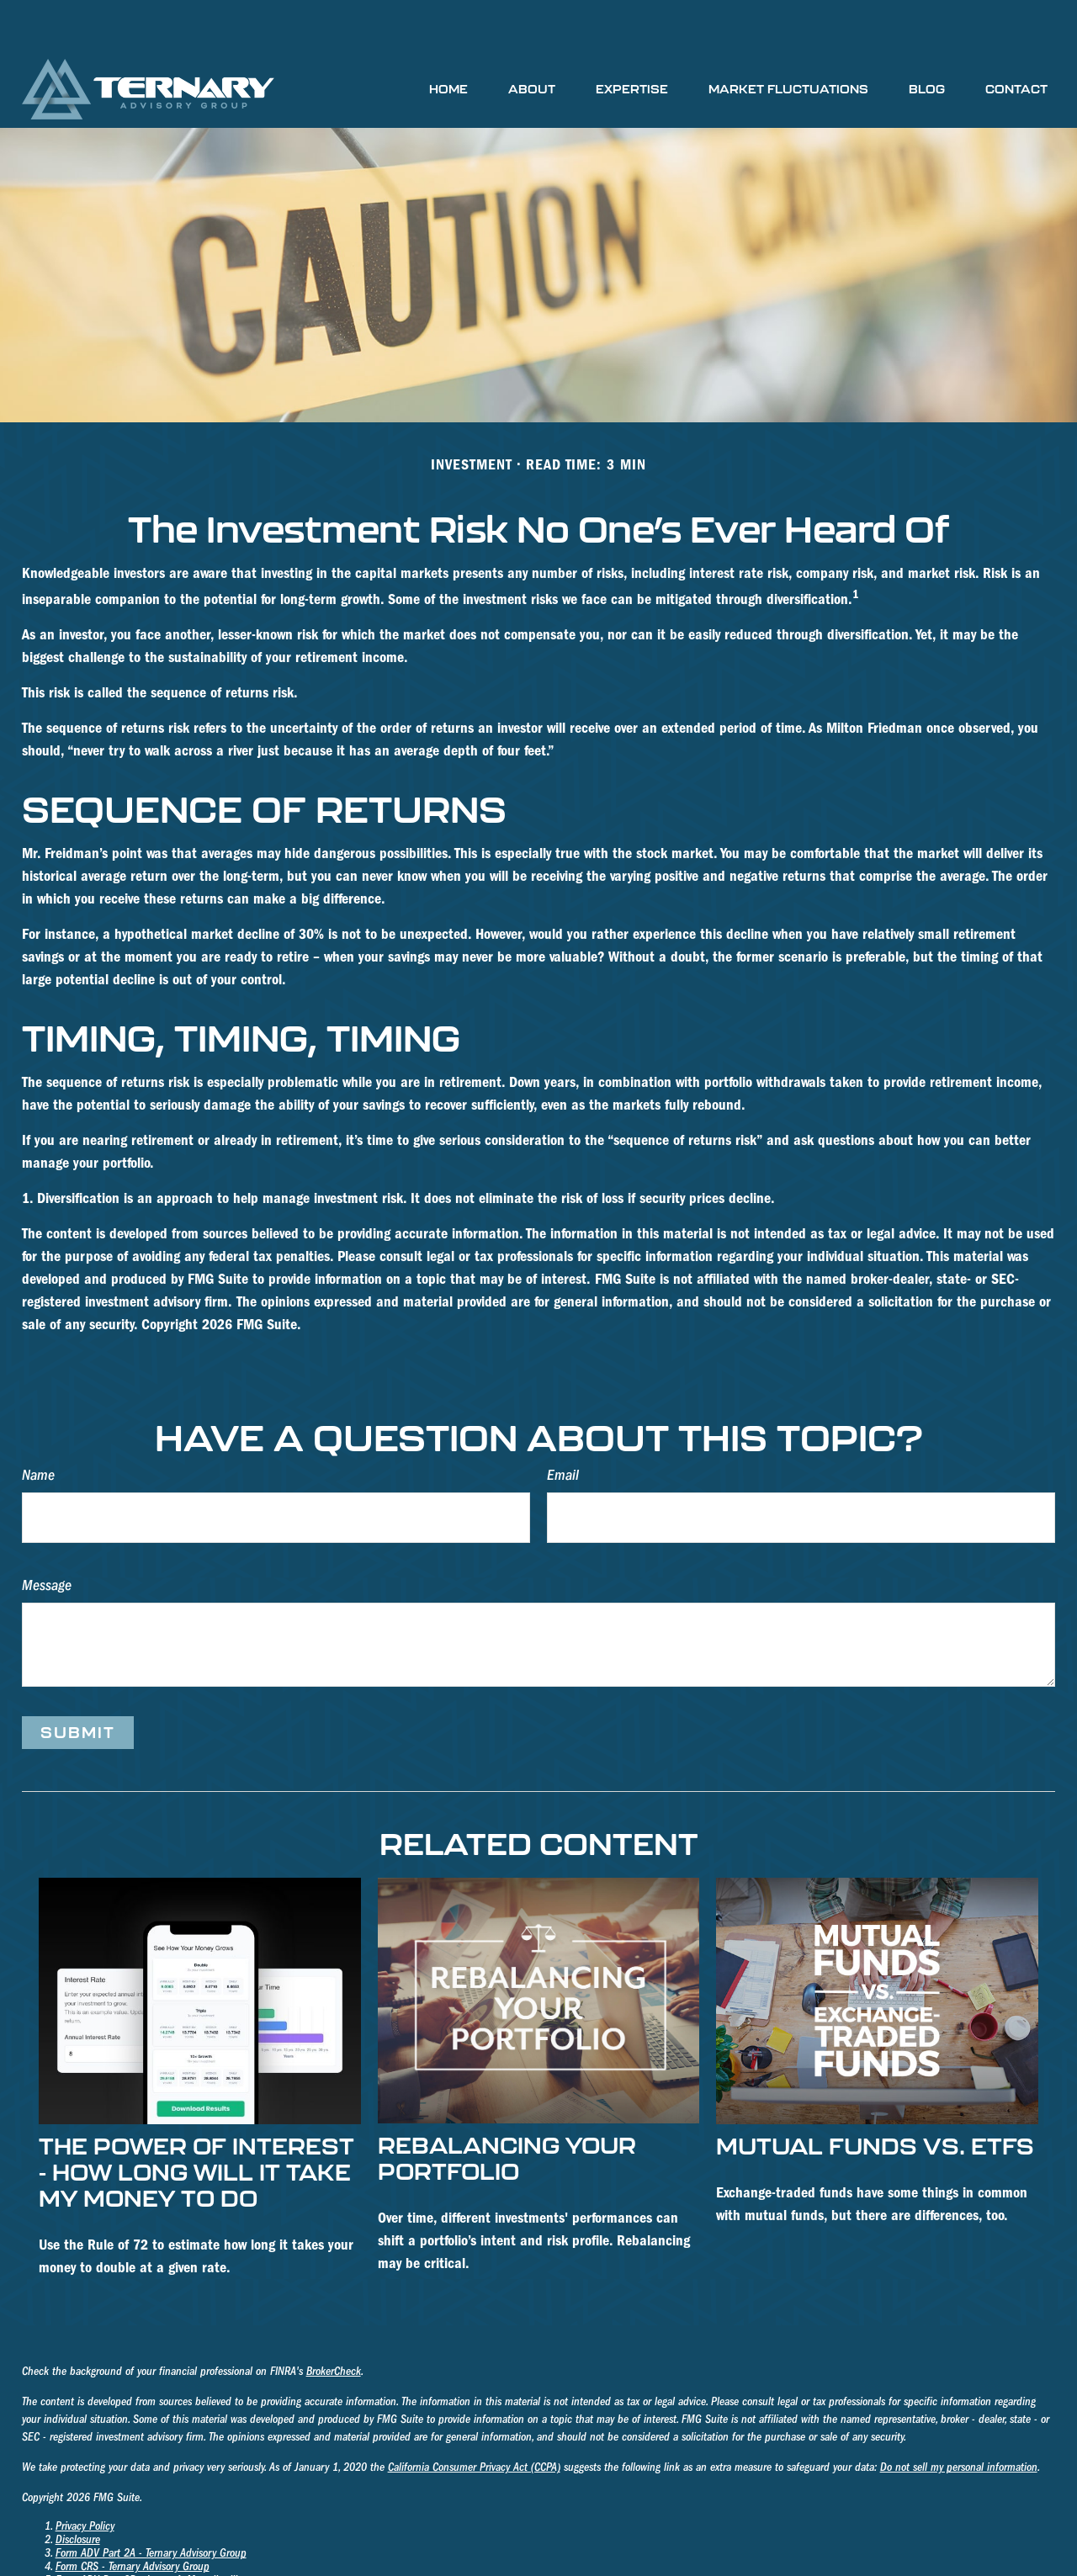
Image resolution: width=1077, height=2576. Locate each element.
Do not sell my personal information (958, 2417)
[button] (448, 38)
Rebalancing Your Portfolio (507, 2107)
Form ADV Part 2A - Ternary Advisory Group (151, 2503)
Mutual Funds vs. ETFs (875, 2095)
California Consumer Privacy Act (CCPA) (474, 2417)
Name (38, 1425)
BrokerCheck (333, 2321)
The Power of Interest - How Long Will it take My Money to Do (196, 2121)
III (231, 2529)
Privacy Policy (85, 2476)
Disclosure (78, 2489)
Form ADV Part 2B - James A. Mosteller (141, 2529)
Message (47, 1535)
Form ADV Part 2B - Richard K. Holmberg (146, 2543)
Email (563, 1425)
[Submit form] (78, 1682)
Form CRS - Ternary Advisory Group (133, 2516)
